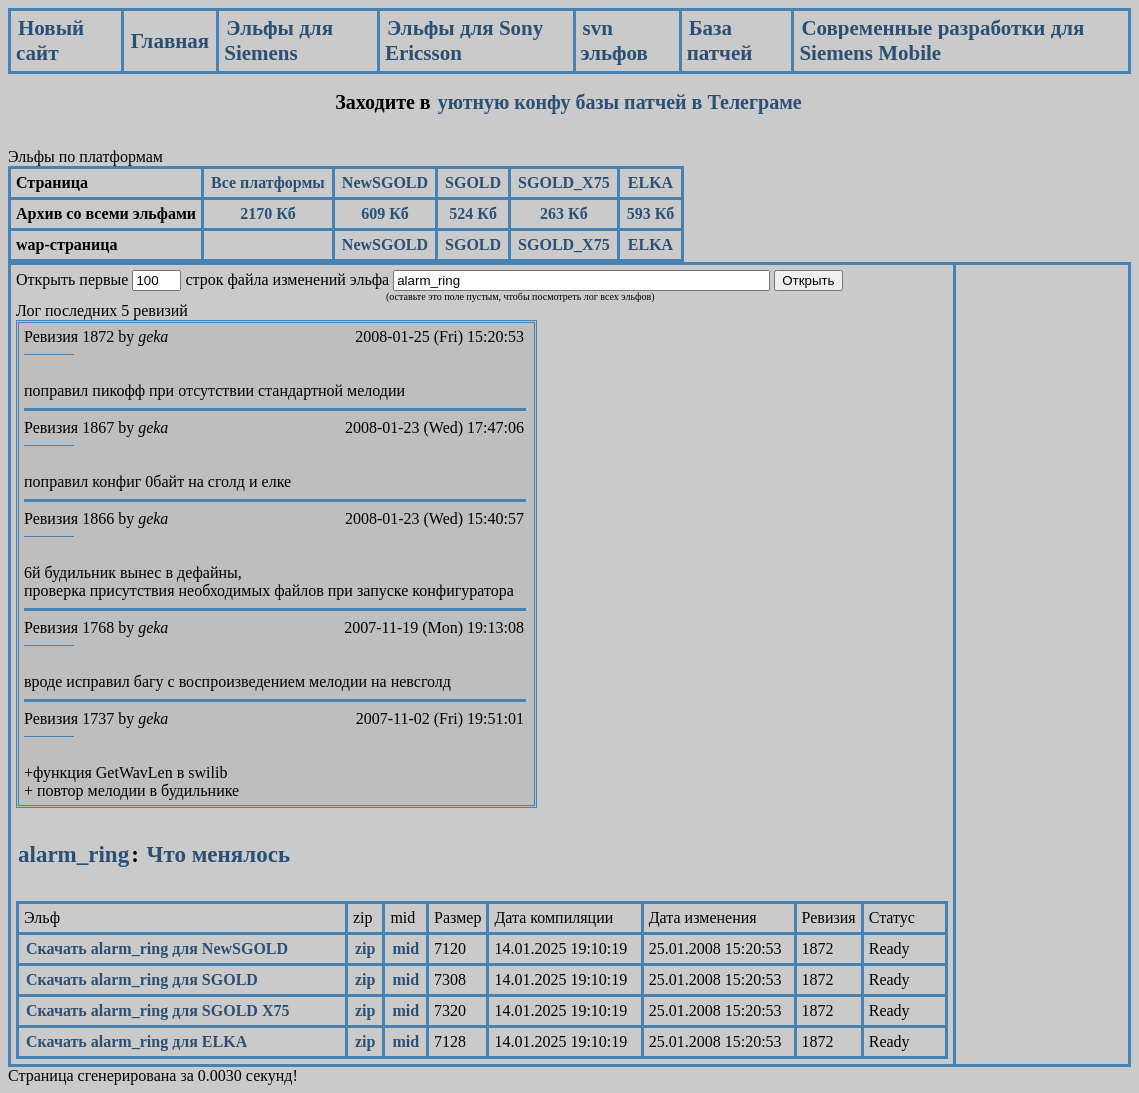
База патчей (720, 40)
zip (365, 948)
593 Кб (651, 213)
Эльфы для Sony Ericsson (464, 40)
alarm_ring (73, 854)
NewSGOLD (385, 182)
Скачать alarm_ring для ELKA (136, 1041)
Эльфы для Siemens (278, 40)
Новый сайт (50, 40)
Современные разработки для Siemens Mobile (941, 40)
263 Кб (564, 213)
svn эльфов (614, 40)
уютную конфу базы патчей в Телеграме (620, 102)
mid (405, 948)
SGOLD (473, 182)
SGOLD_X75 (564, 182)
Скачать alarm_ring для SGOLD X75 (157, 1010)
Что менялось (218, 854)
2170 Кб (268, 213)
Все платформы (268, 182)
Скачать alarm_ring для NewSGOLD (157, 948)
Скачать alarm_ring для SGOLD (142, 979)
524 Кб (473, 213)
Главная (170, 41)
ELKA (650, 182)
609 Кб (385, 213)
